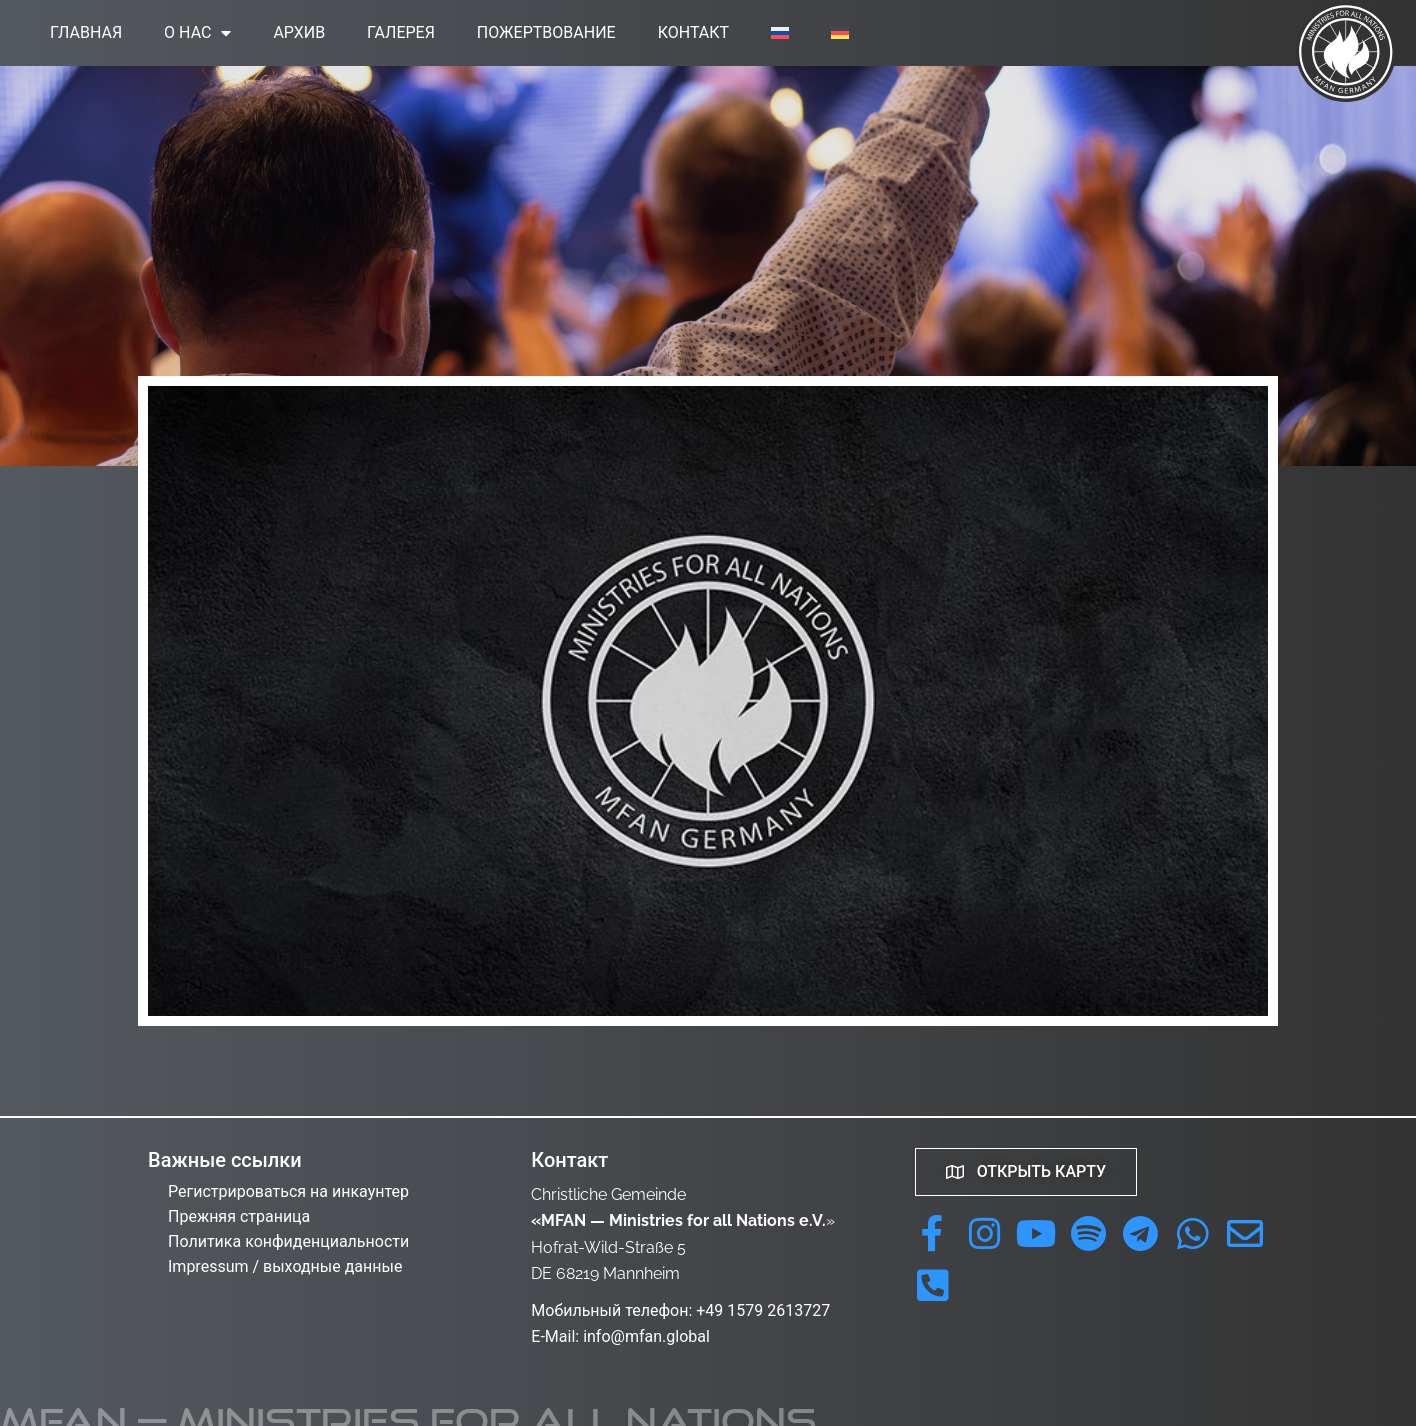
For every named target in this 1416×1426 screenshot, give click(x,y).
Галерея (401, 32)
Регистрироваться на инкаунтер (288, 1191)
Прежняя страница (239, 1216)
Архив (299, 32)
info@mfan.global (646, 1336)
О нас (197, 33)
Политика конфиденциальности (288, 1241)
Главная (86, 32)
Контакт (693, 32)
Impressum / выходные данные (285, 1266)
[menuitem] (780, 33)
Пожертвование (546, 32)
